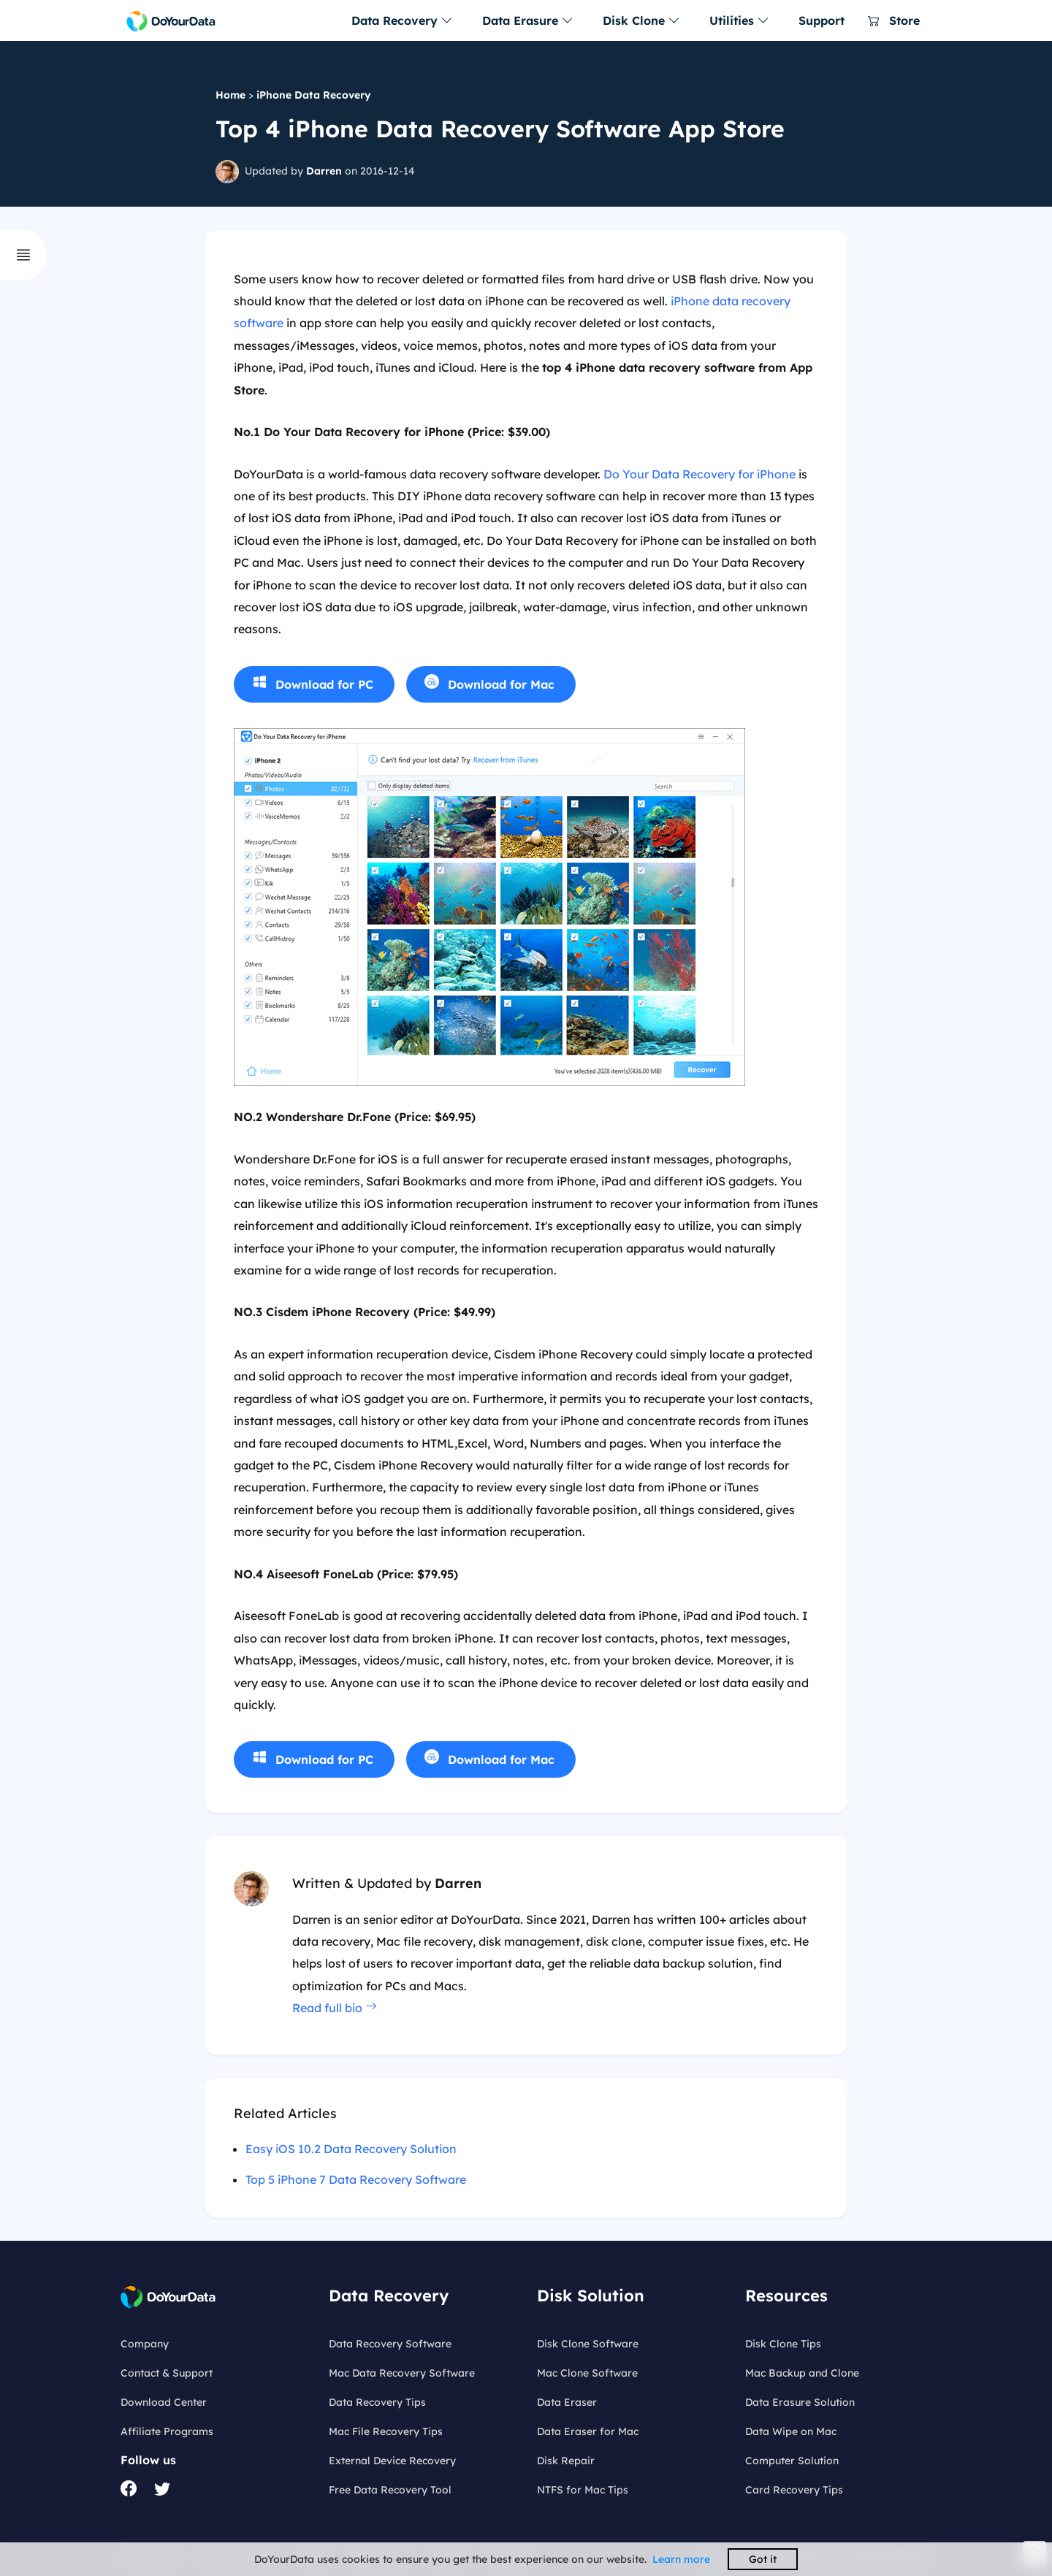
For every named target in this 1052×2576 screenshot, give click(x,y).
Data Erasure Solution (800, 2402)
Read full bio (334, 2007)
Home (230, 95)
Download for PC (324, 684)
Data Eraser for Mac (588, 2431)
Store (894, 20)
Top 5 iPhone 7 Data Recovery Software (355, 2179)
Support (821, 20)
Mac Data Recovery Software (402, 2373)
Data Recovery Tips (377, 2402)
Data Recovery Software (390, 2343)
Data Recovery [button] (402, 20)
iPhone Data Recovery (313, 95)
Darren (324, 170)
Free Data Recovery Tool (390, 2489)
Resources (786, 2295)
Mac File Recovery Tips (386, 2431)
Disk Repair (566, 2460)
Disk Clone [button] (641, 20)
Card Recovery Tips (794, 2489)
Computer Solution (792, 2460)
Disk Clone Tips (783, 2343)
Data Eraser (567, 2402)
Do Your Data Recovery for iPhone (699, 474)
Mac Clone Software (587, 2373)
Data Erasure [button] (527, 20)
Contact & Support (167, 2373)
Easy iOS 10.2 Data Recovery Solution (351, 2148)
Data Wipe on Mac (790, 2431)
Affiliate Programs (167, 2431)
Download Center (164, 2402)
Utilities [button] (739, 20)
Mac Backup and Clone (802, 2373)
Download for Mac (501, 684)
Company (145, 2343)
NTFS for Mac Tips (582, 2489)
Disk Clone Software (588, 2343)
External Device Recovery (392, 2460)
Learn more (681, 2559)
